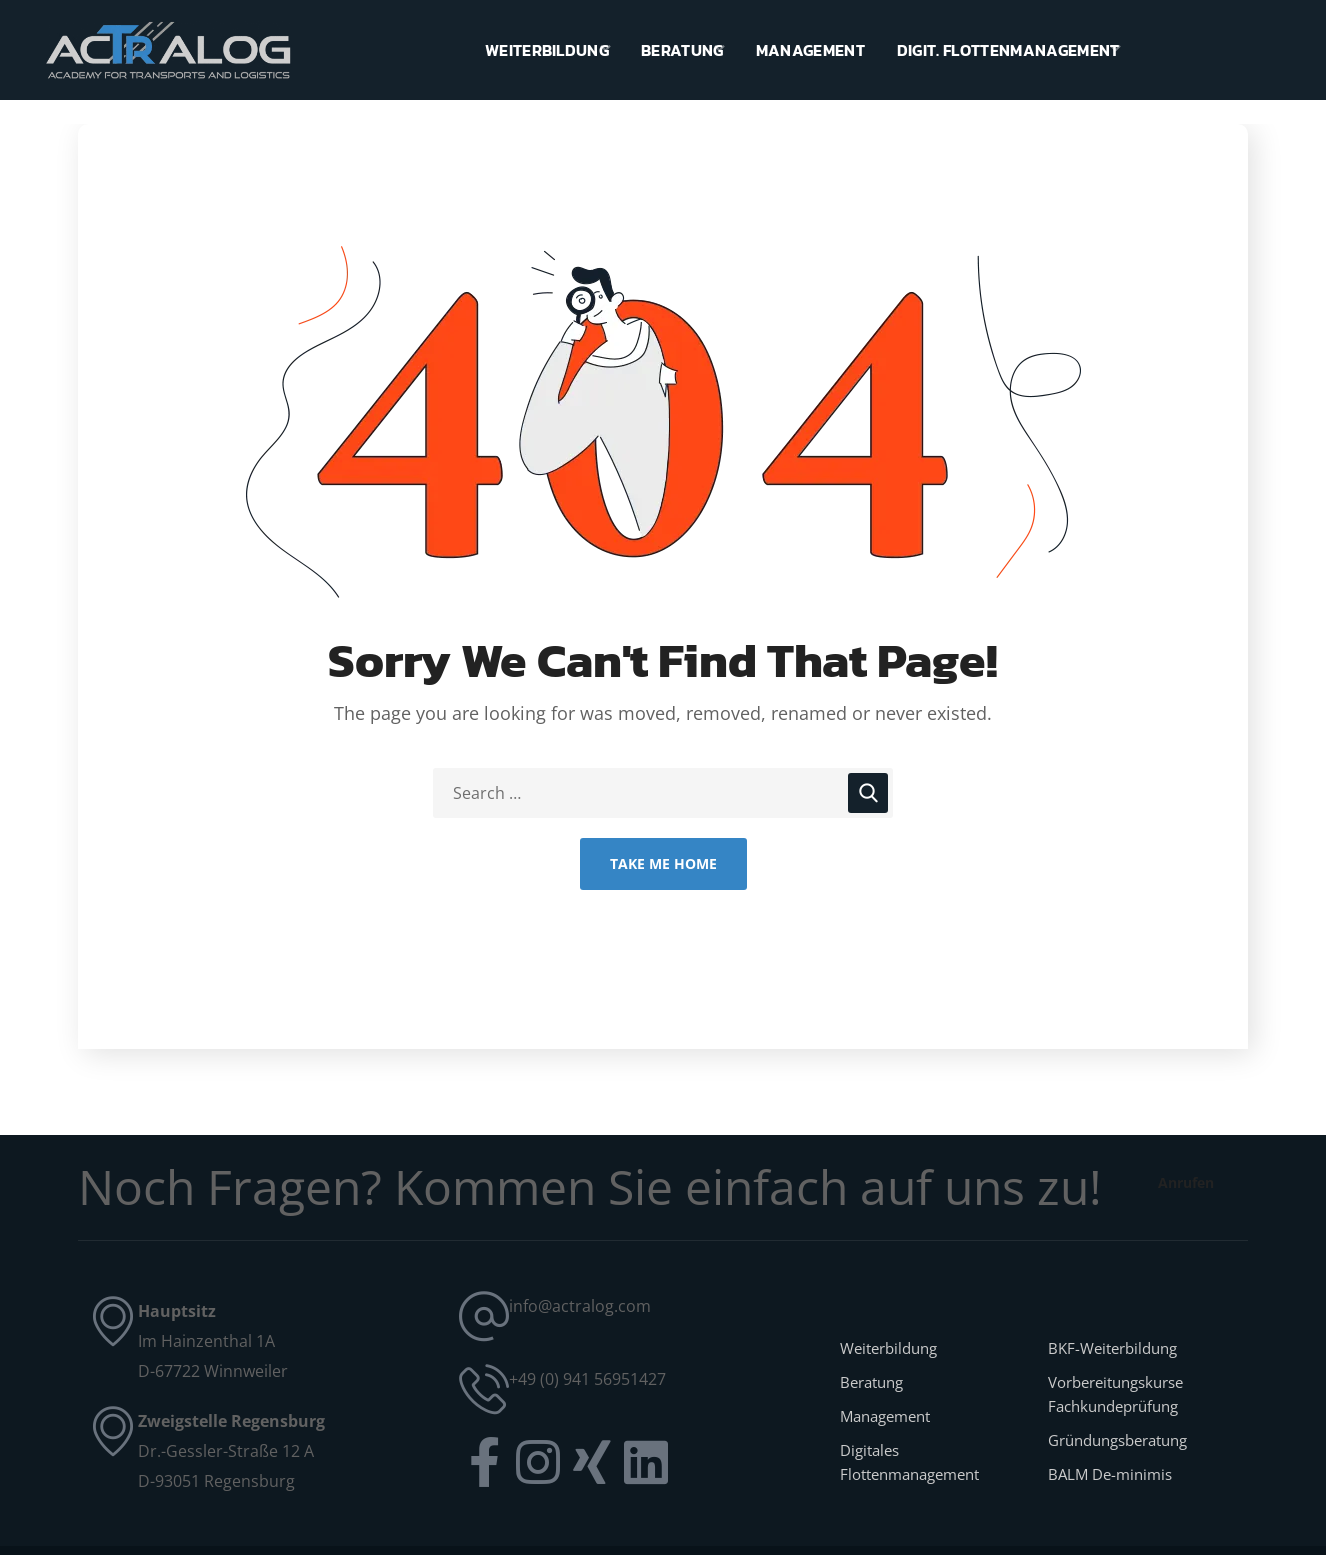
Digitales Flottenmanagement (909, 1462)
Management (885, 1416)
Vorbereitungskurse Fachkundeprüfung (1115, 1394)
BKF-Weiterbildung (1112, 1348)
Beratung (871, 1382)
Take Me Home (663, 863)
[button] (1185, 1183)
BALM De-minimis (1110, 1474)
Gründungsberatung (1117, 1440)
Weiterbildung (888, 1348)
